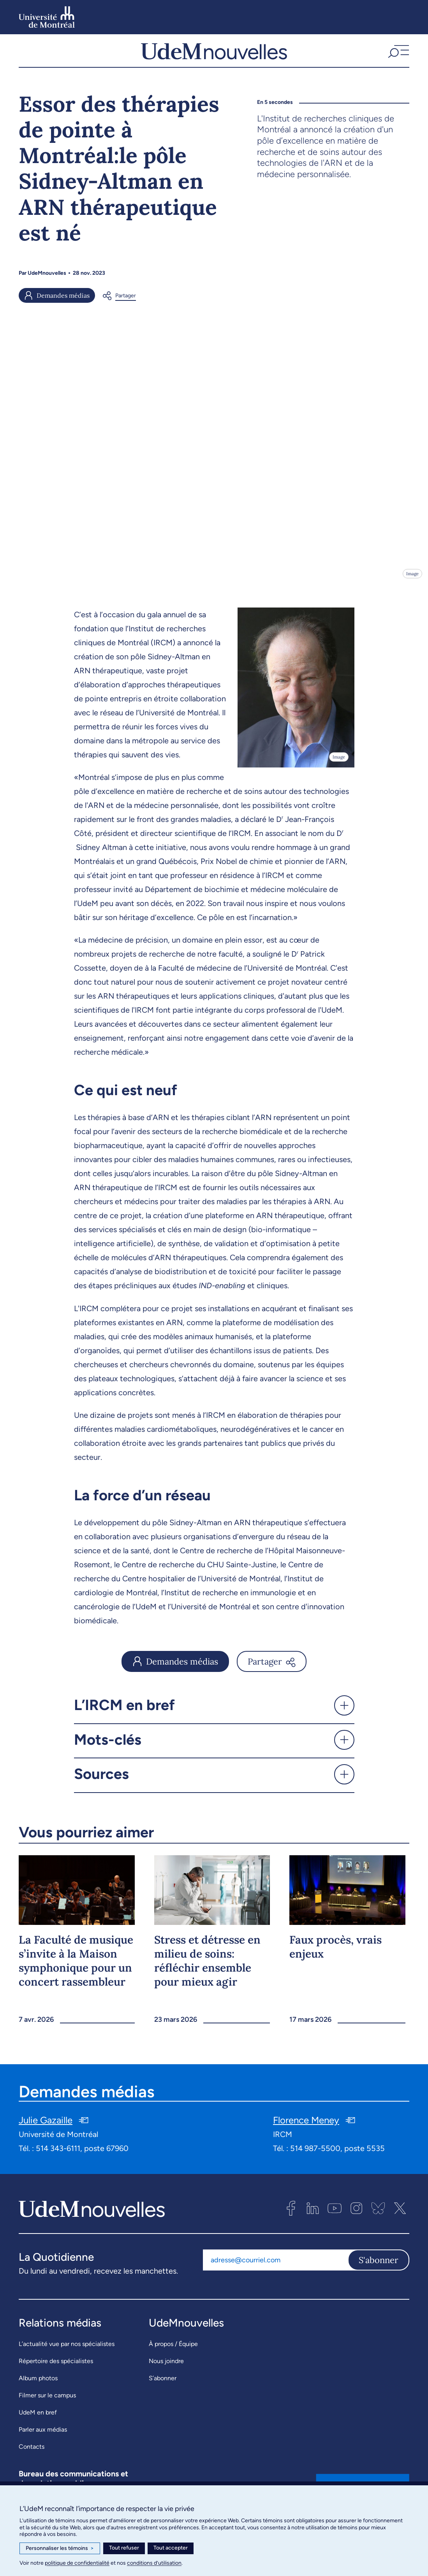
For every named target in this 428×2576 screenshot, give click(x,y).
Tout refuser (124, 2547)
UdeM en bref (38, 2421)
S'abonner (378, 2268)
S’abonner (162, 2387)
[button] (397, 55)
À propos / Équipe (173, 2353)
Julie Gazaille (45, 2129)
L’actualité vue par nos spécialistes (66, 2353)
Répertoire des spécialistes (56, 2370)
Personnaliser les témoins (60, 2548)
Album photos (38, 2387)
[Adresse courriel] (275, 2268)
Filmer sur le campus (47, 2404)
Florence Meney (306, 2129)
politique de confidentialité (77, 2563)
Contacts (31, 2455)
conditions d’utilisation (154, 2563)
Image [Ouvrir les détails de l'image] (412, 582)
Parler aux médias (43, 2438)
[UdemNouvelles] (214, 55)
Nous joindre (166, 2370)
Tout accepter (170, 2547)
